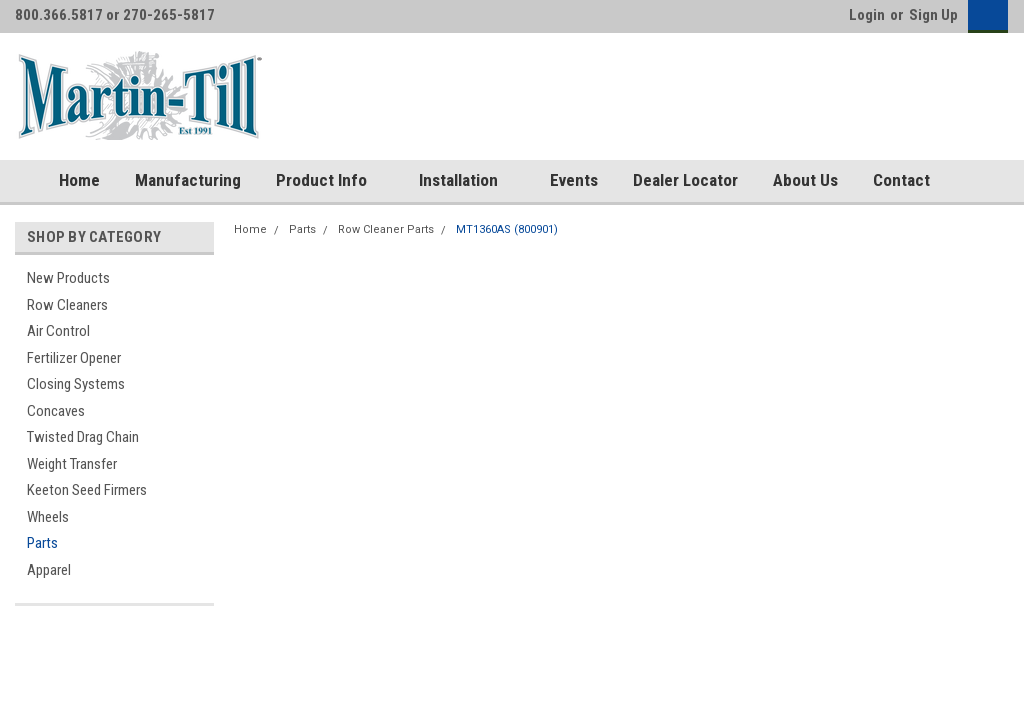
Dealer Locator (685, 180)
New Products (68, 278)
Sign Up (933, 15)
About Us (805, 180)
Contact (901, 180)
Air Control (58, 331)
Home (79, 180)
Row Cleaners (67, 305)
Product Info (330, 181)
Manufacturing (188, 180)
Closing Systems (76, 384)
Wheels (48, 517)
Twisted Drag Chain (83, 437)
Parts (42, 543)
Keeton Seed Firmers (87, 490)
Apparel (49, 570)
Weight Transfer (72, 464)
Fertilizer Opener (74, 358)
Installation (467, 181)
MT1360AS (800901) (507, 229)
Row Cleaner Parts (386, 229)
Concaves (56, 411)
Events (574, 180)
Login (867, 15)
